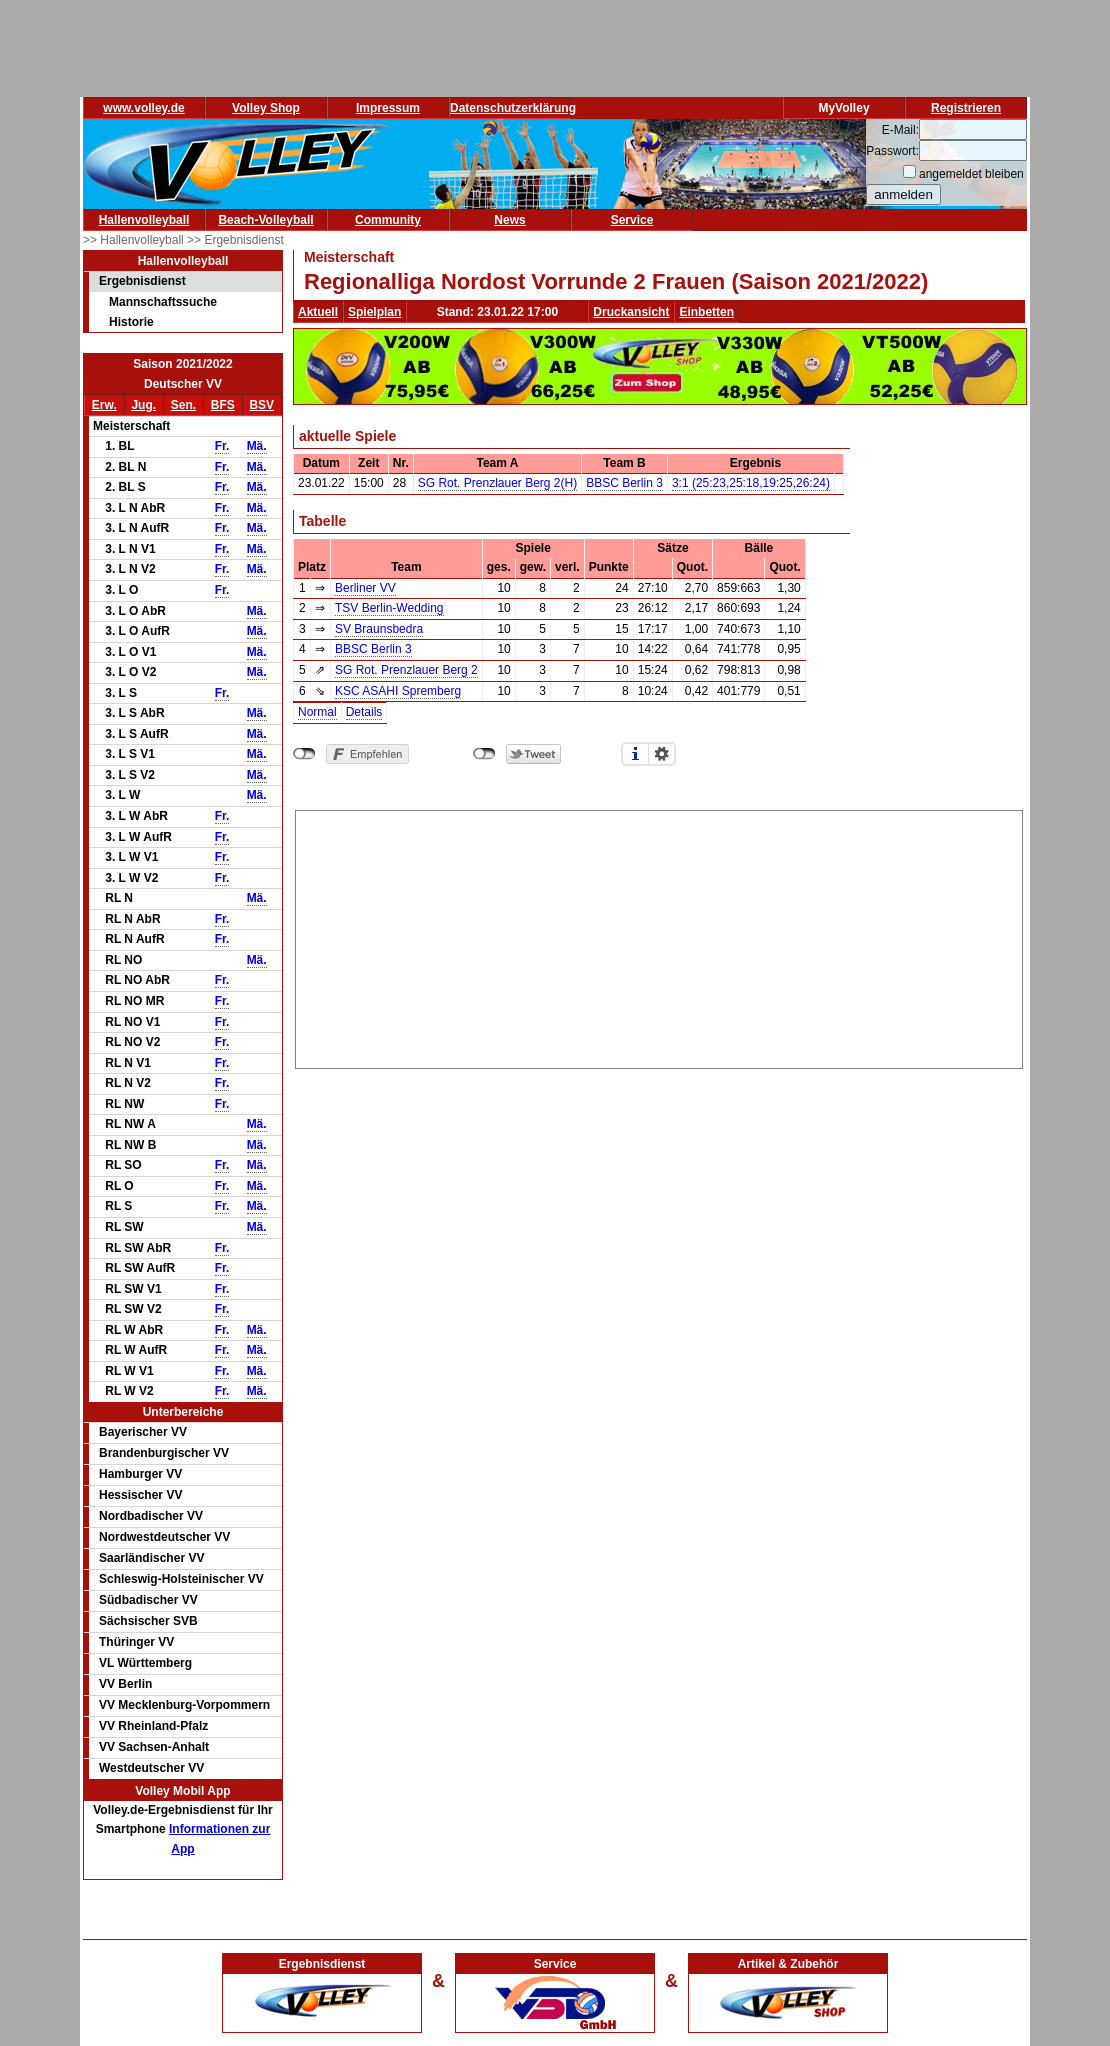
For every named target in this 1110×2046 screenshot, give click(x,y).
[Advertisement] (659, 936)
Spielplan (374, 312)
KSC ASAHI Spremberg (398, 691)
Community (388, 220)
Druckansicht (631, 312)
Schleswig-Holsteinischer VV (181, 1579)
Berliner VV (365, 588)
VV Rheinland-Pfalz (153, 1726)
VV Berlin (125, 1684)
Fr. (222, 446)
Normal (317, 712)
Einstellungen (662, 754)
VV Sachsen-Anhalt (154, 1747)
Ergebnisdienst (142, 281)
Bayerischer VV (143, 1432)
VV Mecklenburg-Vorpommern (184, 1705)
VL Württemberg (145, 1663)
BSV (261, 405)
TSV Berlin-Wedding (389, 608)
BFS (223, 405)
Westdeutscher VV (151, 1768)
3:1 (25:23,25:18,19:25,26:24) (751, 483)
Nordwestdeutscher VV (164, 1537)
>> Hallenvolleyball (135, 240)
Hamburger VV (140, 1474)
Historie (131, 322)
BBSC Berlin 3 (624, 483)
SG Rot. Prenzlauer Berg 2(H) (497, 483)
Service (632, 220)
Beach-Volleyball (265, 220)
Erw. (104, 405)
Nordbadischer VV (151, 1516)
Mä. (257, 446)
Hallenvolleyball (144, 220)
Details (364, 712)
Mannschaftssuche (163, 302)
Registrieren (966, 108)
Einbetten (706, 312)
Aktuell (318, 312)
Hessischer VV (140, 1495)
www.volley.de (143, 108)
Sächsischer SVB (148, 1621)
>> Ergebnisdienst (235, 240)
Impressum (388, 108)
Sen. (183, 405)
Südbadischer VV (148, 1600)
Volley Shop (266, 108)
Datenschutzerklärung (513, 108)
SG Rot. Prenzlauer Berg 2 (406, 670)
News (509, 220)
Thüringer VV (136, 1642)
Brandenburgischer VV (164, 1453)
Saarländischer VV (151, 1558)
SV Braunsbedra (379, 629)
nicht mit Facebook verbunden (304, 754)
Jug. (143, 405)
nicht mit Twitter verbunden (484, 754)
